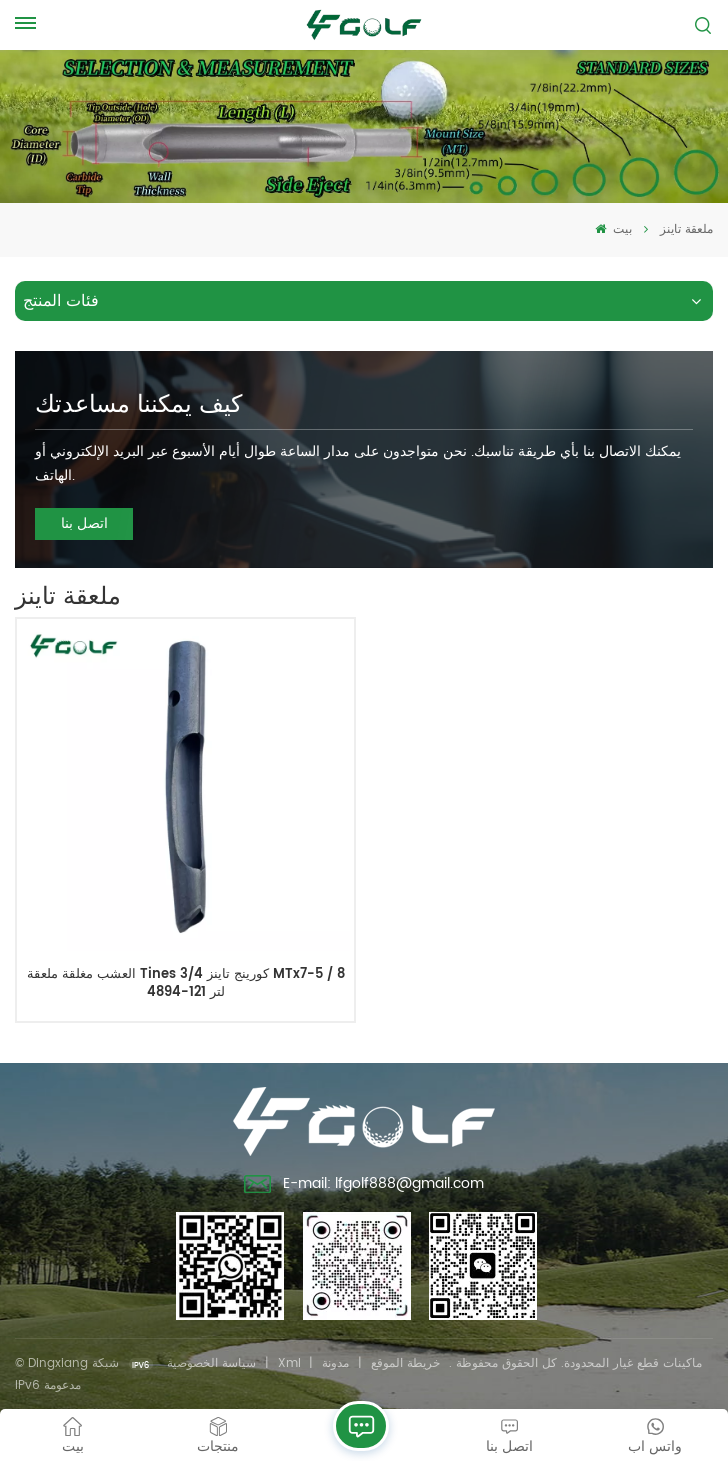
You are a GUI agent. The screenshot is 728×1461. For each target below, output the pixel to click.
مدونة (335, 1363)
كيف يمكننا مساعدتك (138, 405)
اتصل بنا (84, 523)
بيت (613, 229)
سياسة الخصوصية (211, 1363)
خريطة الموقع (405, 1363)
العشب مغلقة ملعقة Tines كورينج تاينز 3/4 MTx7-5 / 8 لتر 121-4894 (186, 983)
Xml (289, 1363)
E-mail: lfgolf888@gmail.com (364, 1186)
